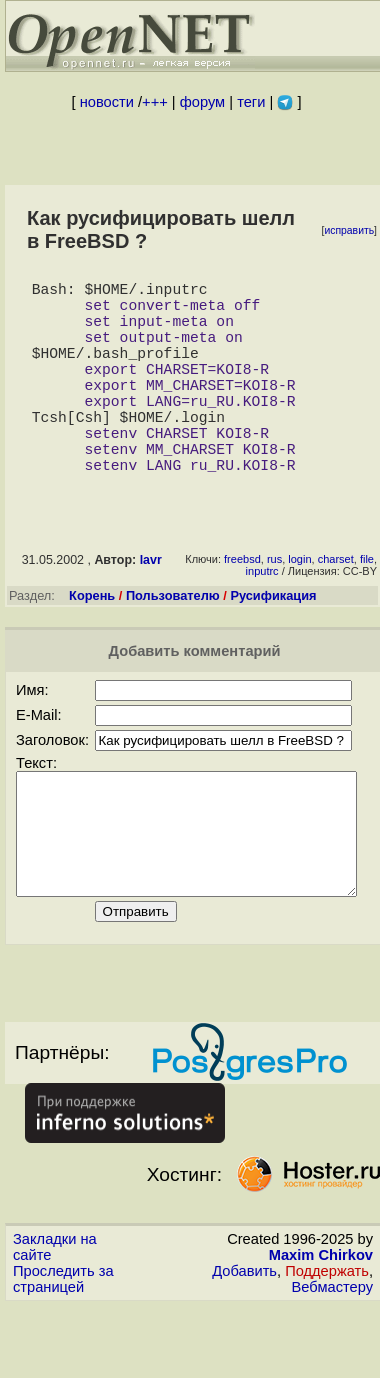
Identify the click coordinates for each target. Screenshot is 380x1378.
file (367, 607)
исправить (349, 230)
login (299, 607)
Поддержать (327, 1343)
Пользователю (173, 643)
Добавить (244, 1343)
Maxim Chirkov (321, 1327)
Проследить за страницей (63, 1351)
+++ (155, 102)
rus (274, 607)
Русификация (273, 643)
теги (251, 102)
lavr (151, 608)
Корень (92, 643)
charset (336, 607)
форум (202, 102)
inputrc (262, 619)
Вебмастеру (332, 1359)
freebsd (242, 607)
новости (107, 102)
